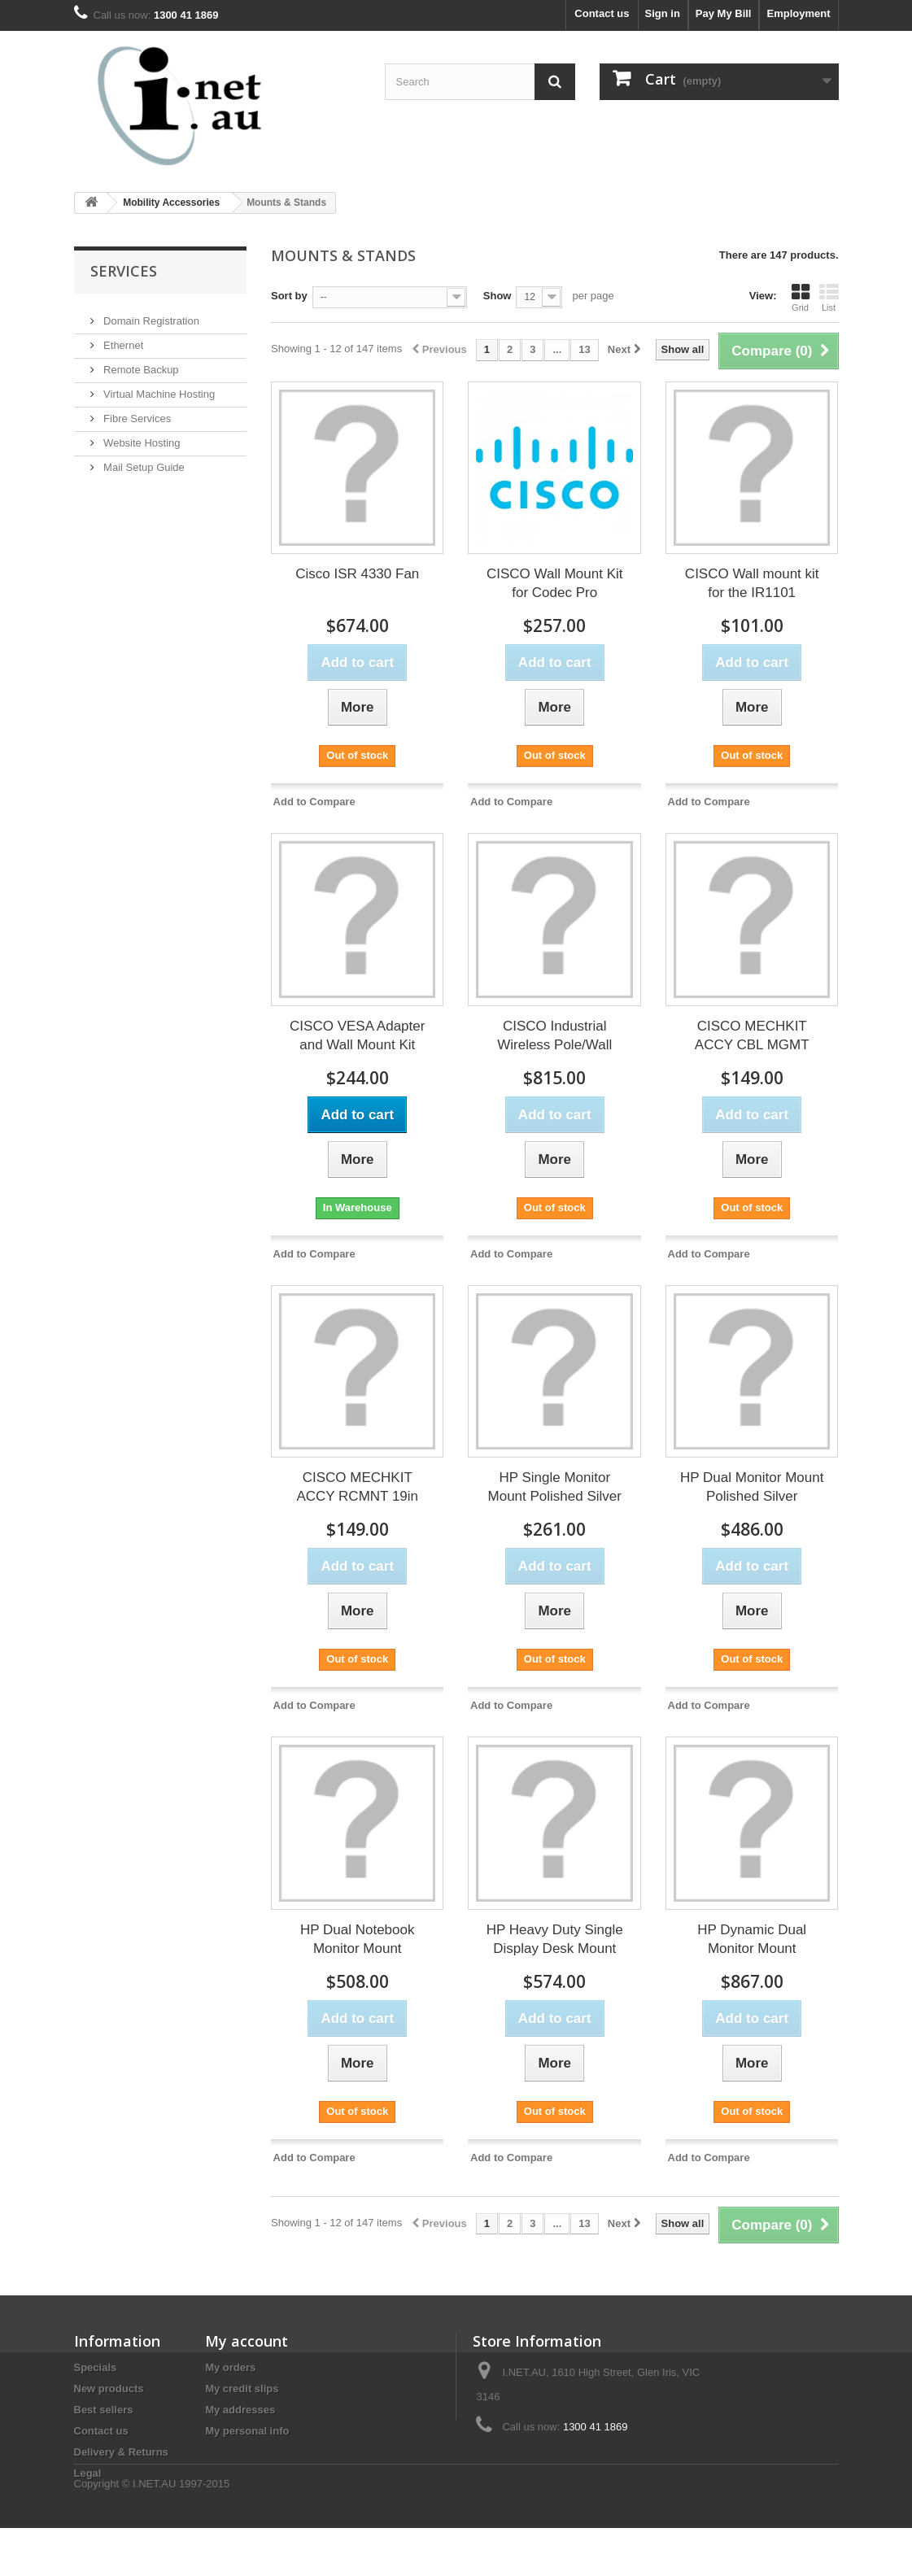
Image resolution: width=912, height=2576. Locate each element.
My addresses (240, 2410)
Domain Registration (150, 314)
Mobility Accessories (171, 202)
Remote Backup (140, 363)
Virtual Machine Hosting (158, 387)
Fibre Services (136, 412)
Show (497, 296)
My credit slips (241, 2388)
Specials (95, 2367)
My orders (230, 2367)
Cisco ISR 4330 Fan (357, 574)
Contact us (601, 13)
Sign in (662, 13)
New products (109, 2388)
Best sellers (103, 2410)
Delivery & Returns (121, 2452)
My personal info (247, 2431)
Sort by (289, 296)
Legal (88, 2473)
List (829, 297)
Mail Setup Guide (143, 461)
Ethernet (122, 339)
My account (246, 2341)
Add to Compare (314, 801)
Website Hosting (141, 436)
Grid (800, 297)
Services (123, 271)
